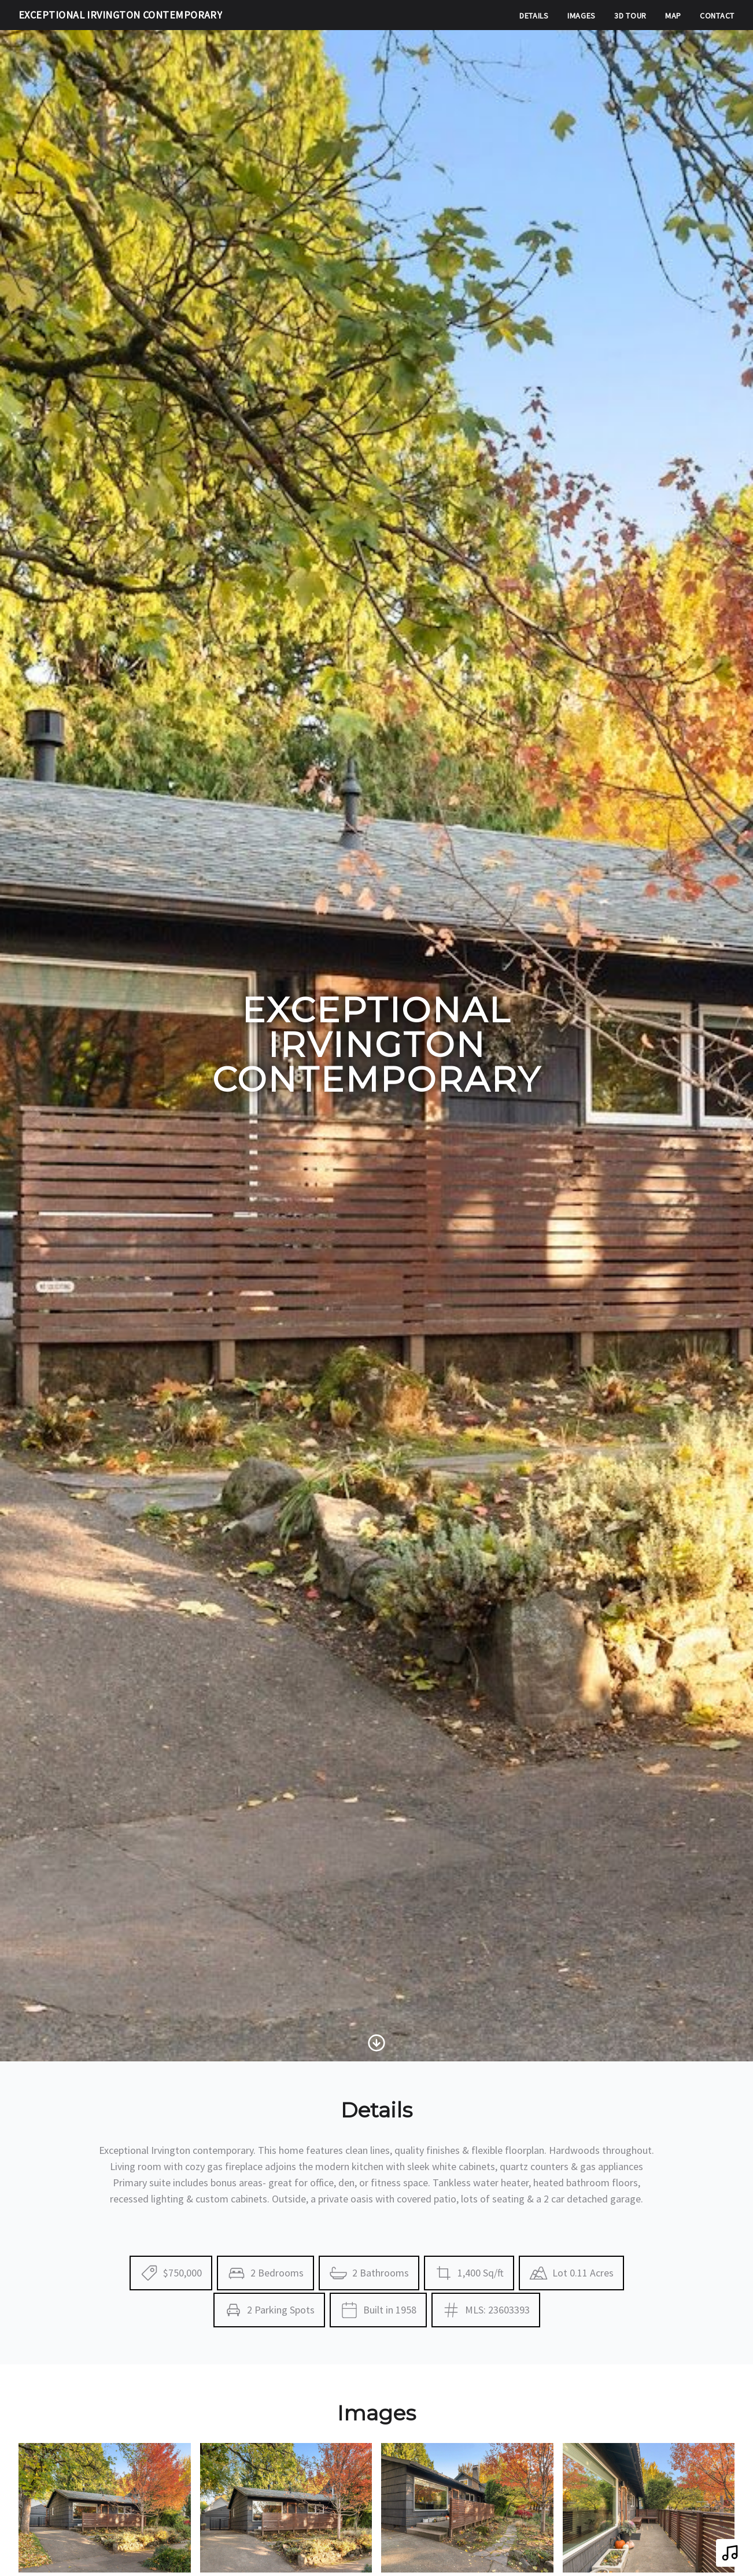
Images (581, 15)
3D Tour (630, 15)
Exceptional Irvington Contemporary (120, 14)
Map (673, 15)
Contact (717, 15)
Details (534, 15)
